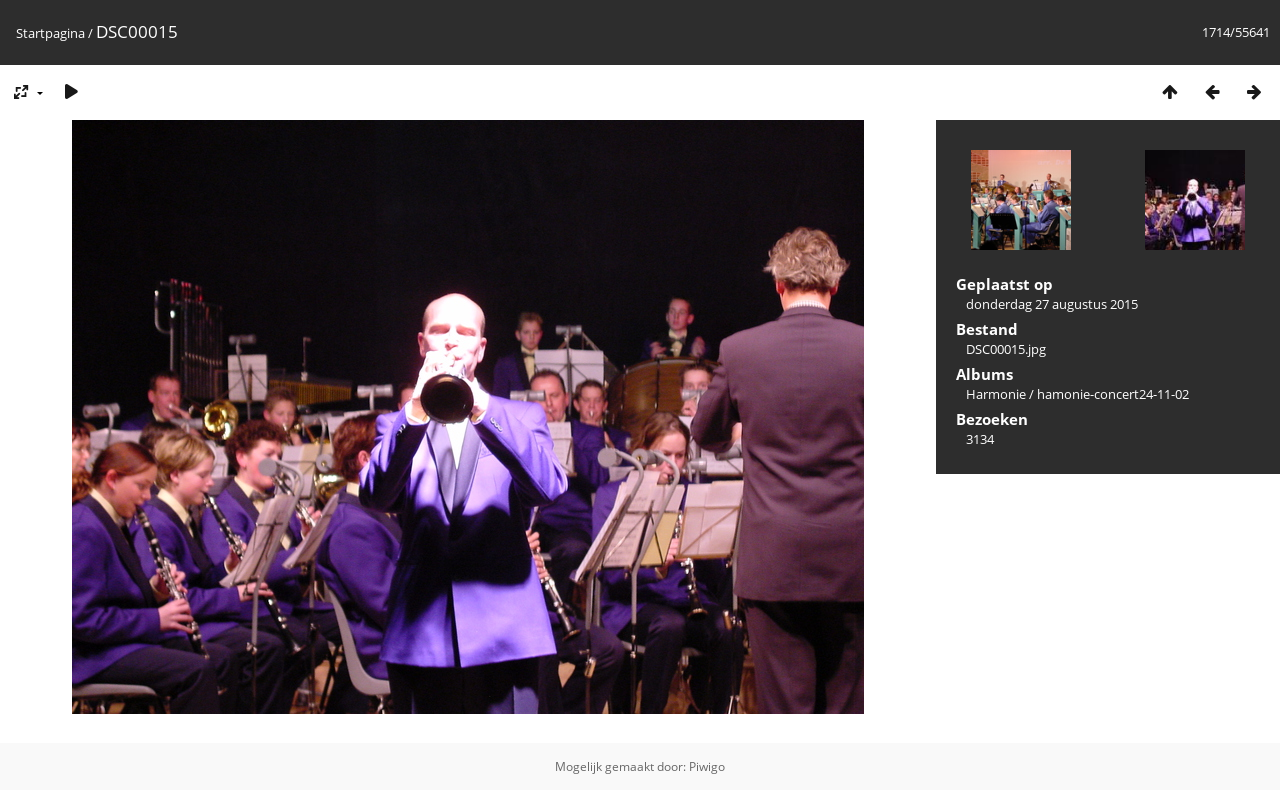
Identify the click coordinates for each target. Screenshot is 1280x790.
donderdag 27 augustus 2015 (1052, 304)
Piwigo (707, 766)
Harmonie (996, 394)
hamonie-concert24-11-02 (1113, 394)
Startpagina (50, 33)
